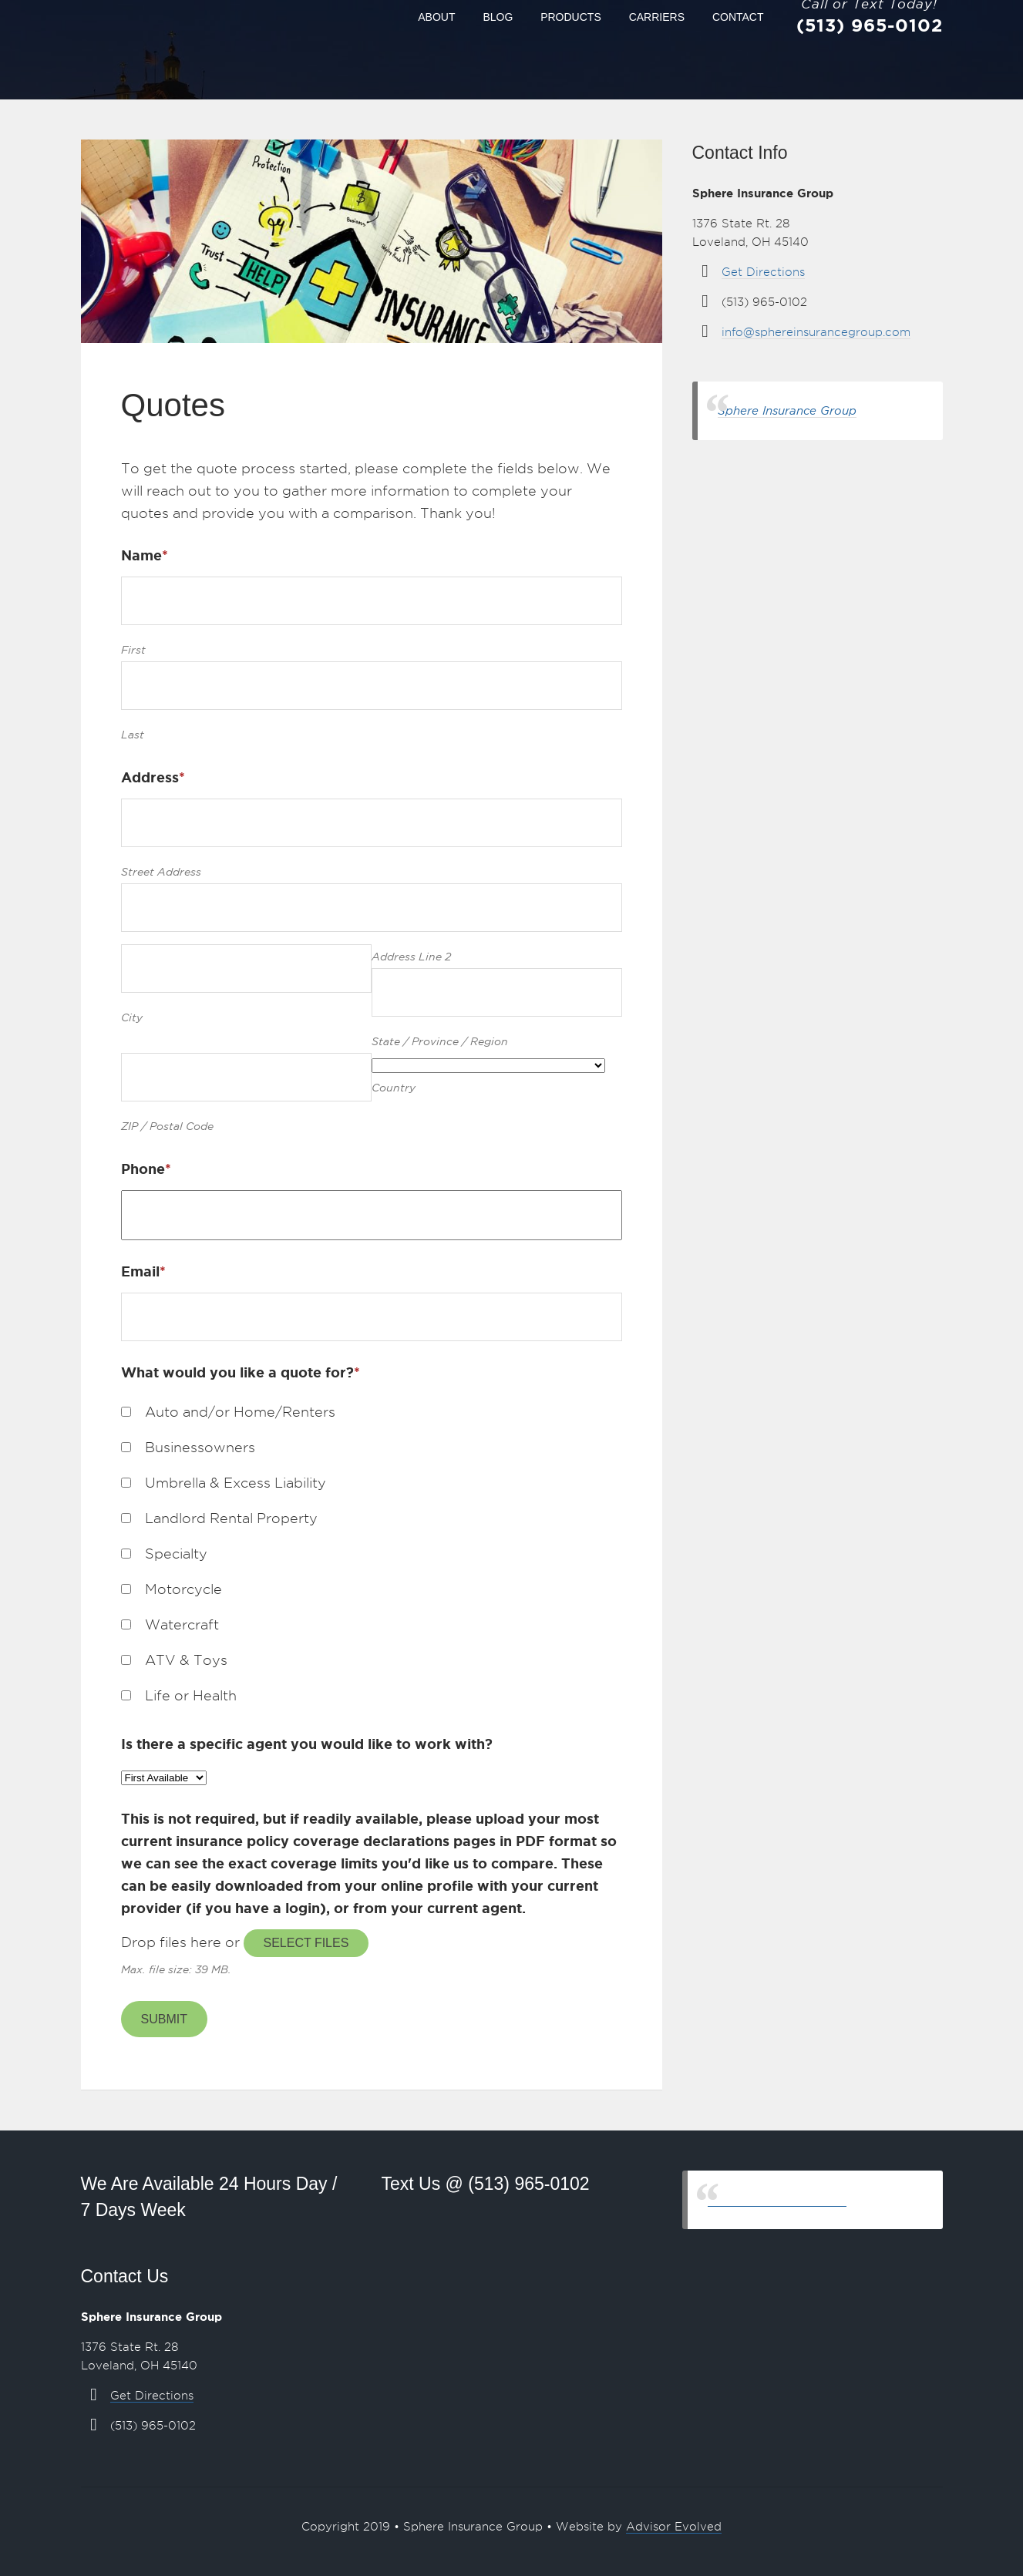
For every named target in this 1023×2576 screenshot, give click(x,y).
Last (132, 734)
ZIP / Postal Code (167, 1126)
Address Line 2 (411, 956)
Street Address (161, 872)
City (132, 1017)
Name (144, 555)
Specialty (176, 1553)
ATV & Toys (186, 1660)
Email (143, 1271)
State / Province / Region (440, 1041)
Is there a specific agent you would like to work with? (307, 1743)
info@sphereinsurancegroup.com (816, 332)
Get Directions (763, 272)
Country (394, 1087)
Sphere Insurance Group (787, 410)
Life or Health (191, 1695)
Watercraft (182, 1624)
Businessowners (200, 1447)
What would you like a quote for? (240, 1372)
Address (153, 777)
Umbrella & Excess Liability (235, 1482)
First (133, 650)
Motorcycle (183, 1589)
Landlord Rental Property (231, 1518)
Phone (146, 1168)
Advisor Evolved (674, 2527)
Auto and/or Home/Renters (240, 1411)
